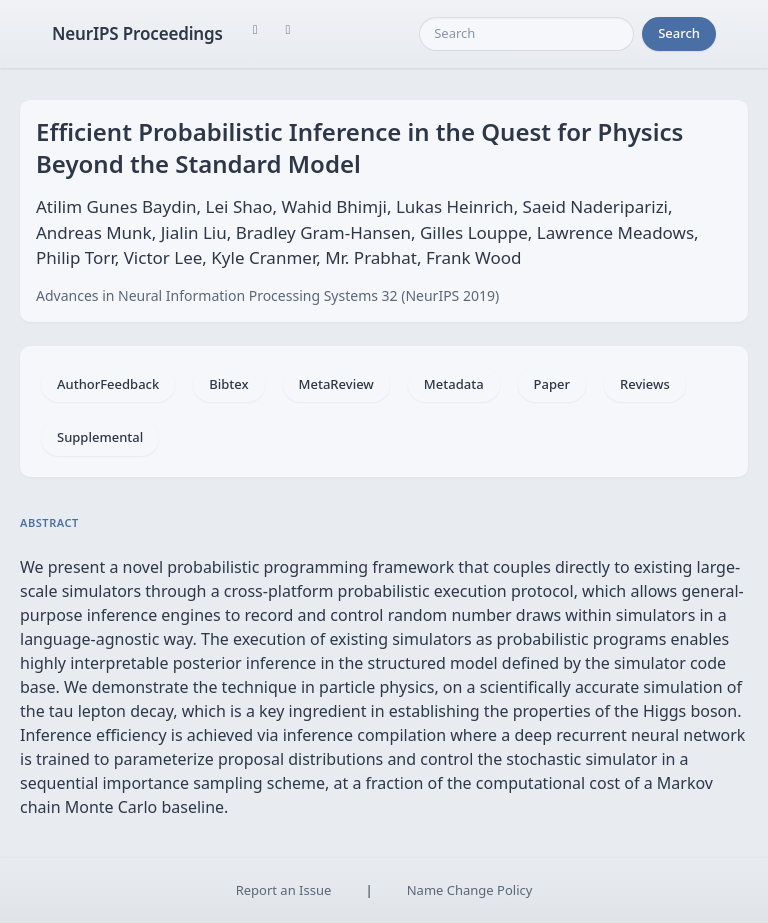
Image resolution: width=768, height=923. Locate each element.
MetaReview (336, 384)
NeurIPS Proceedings (137, 33)
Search (679, 33)
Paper (552, 384)
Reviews (645, 384)
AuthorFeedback (108, 384)
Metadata (454, 384)
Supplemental (100, 437)
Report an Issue (284, 890)
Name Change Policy (470, 890)
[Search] (526, 34)
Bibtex (228, 384)
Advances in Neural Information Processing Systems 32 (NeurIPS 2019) (267, 295)
